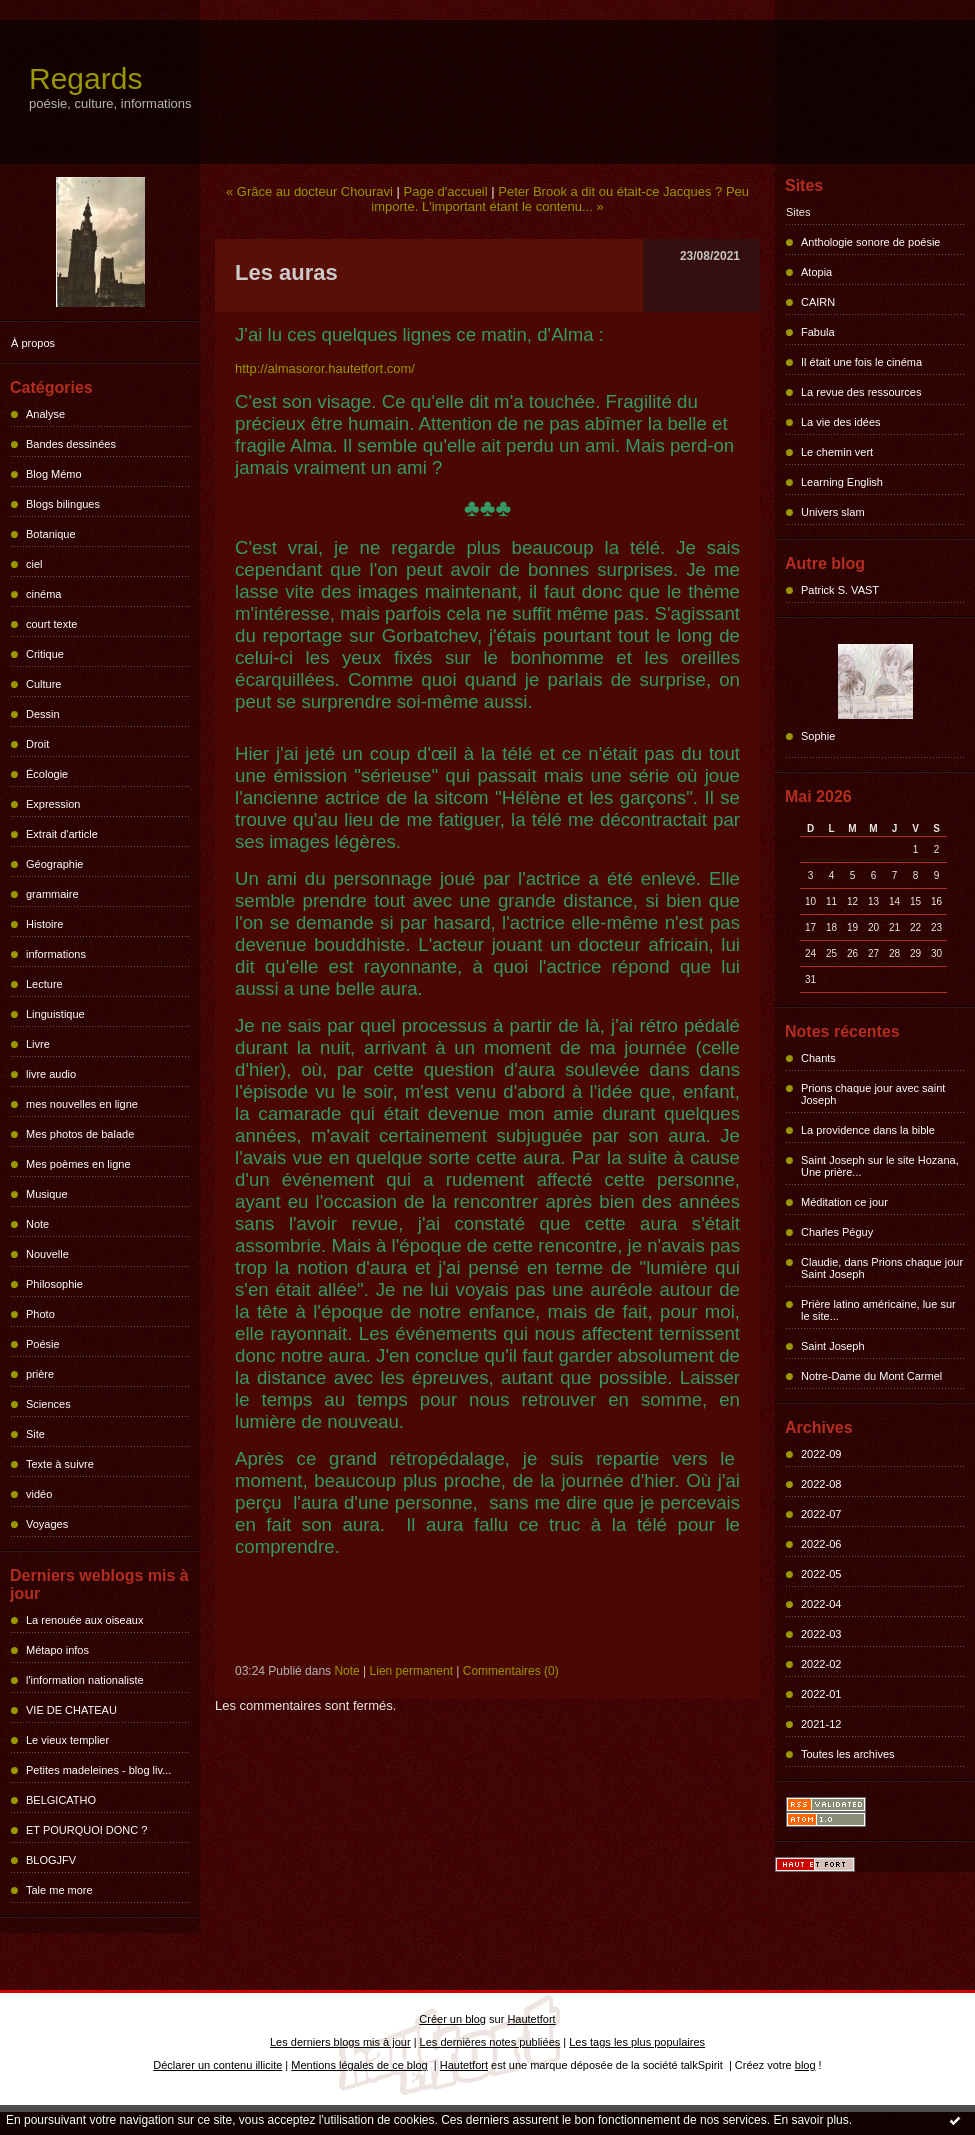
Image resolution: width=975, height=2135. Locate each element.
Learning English (842, 482)
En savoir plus (810, 2120)
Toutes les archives (848, 1754)
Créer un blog (452, 2019)
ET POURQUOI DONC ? (86, 1830)
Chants (818, 1058)
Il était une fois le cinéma (861, 362)
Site (35, 1434)
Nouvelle (47, 1254)
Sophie (818, 736)
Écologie (47, 774)
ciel (34, 564)
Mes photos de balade (80, 1134)
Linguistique (55, 1014)
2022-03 (821, 1634)
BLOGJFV (51, 1860)
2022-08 (821, 1484)
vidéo (39, 1494)
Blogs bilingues (63, 504)
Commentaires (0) (511, 1671)
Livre (38, 1044)
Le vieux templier (67, 1740)
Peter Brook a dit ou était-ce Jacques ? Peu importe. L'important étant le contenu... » (560, 199)
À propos (33, 343)
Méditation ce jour (844, 1202)
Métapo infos (57, 1650)
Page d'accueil (446, 191)
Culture (43, 684)
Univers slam (833, 512)
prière (40, 1374)
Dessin (43, 714)
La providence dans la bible (868, 1130)
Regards (85, 78)
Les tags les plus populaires (637, 2042)
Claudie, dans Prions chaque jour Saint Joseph (882, 1268)
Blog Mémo (54, 474)
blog (805, 2065)
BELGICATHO (61, 1800)
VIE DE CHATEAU (71, 1710)
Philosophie (54, 1284)
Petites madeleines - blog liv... (98, 1770)
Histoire (44, 924)
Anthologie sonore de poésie (870, 242)
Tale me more (59, 1890)
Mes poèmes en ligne (78, 1164)
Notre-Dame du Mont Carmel (871, 1376)
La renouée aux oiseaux (84, 1620)
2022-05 (821, 1574)
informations (56, 954)
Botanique (51, 534)
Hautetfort (531, 2019)
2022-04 (821, 1604)
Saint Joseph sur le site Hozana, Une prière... (880, 1166)
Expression (53, 804)
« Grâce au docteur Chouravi (309, 191)
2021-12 (821, 1724)
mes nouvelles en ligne (82, 1104)
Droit (37, 744)
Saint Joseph (833, 1346)
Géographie (55, 864)
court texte (51, 624)
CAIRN (818, 302)
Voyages (47, 1524)
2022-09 (821, 1454)
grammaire (52, 894)
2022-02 (821, 1664)
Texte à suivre (60, 1464)
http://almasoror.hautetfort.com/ (325, 368)
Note (37, 1224)
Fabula (818, 332)
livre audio (51, 1074)
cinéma (43, 594)
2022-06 (821, 1544)
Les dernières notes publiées (490, 2042)
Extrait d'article (62, 834)
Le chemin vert (837, 452)
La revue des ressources (861, 392)
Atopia (816, 272)
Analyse (45, 414)
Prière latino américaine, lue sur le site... (878, 1310)
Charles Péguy (837, 1232)
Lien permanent (411, 1671)
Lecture (44, 984)
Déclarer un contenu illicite (217, 2065)
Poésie (43, 1344)
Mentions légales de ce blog (359, 2065)
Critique (45, 654)
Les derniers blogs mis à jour (340, 2042)
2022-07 (821, 1514)
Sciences (48, 1404)
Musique (47, 1194)
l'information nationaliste (85, 1680)
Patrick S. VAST (840, 590)
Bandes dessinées (71, 444)
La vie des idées (841, 422)
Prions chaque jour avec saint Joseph (873, 1094)
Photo (40, 1314)
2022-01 (821, 1694)
